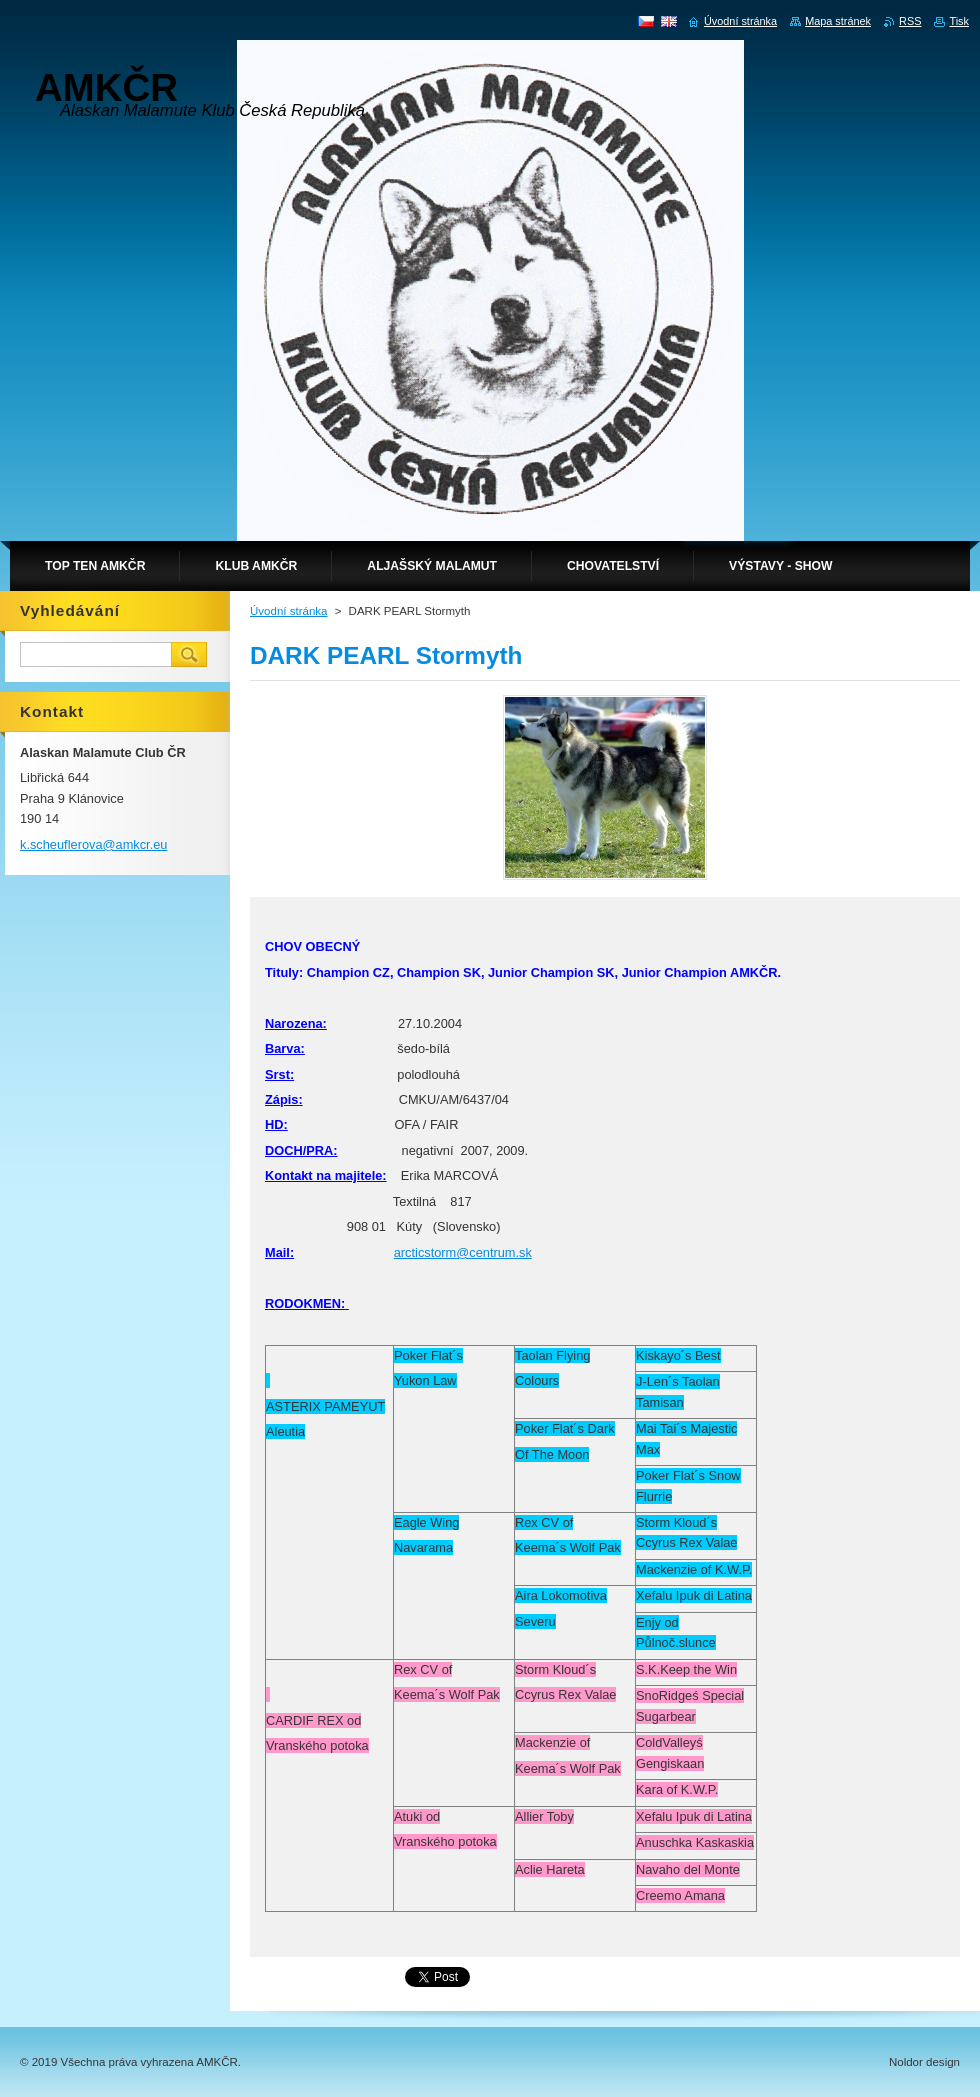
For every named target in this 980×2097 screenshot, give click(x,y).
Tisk (959, 21)
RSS (910, 21)
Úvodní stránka (288, 611)
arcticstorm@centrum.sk (463, 1252)
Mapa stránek (838, 21)
